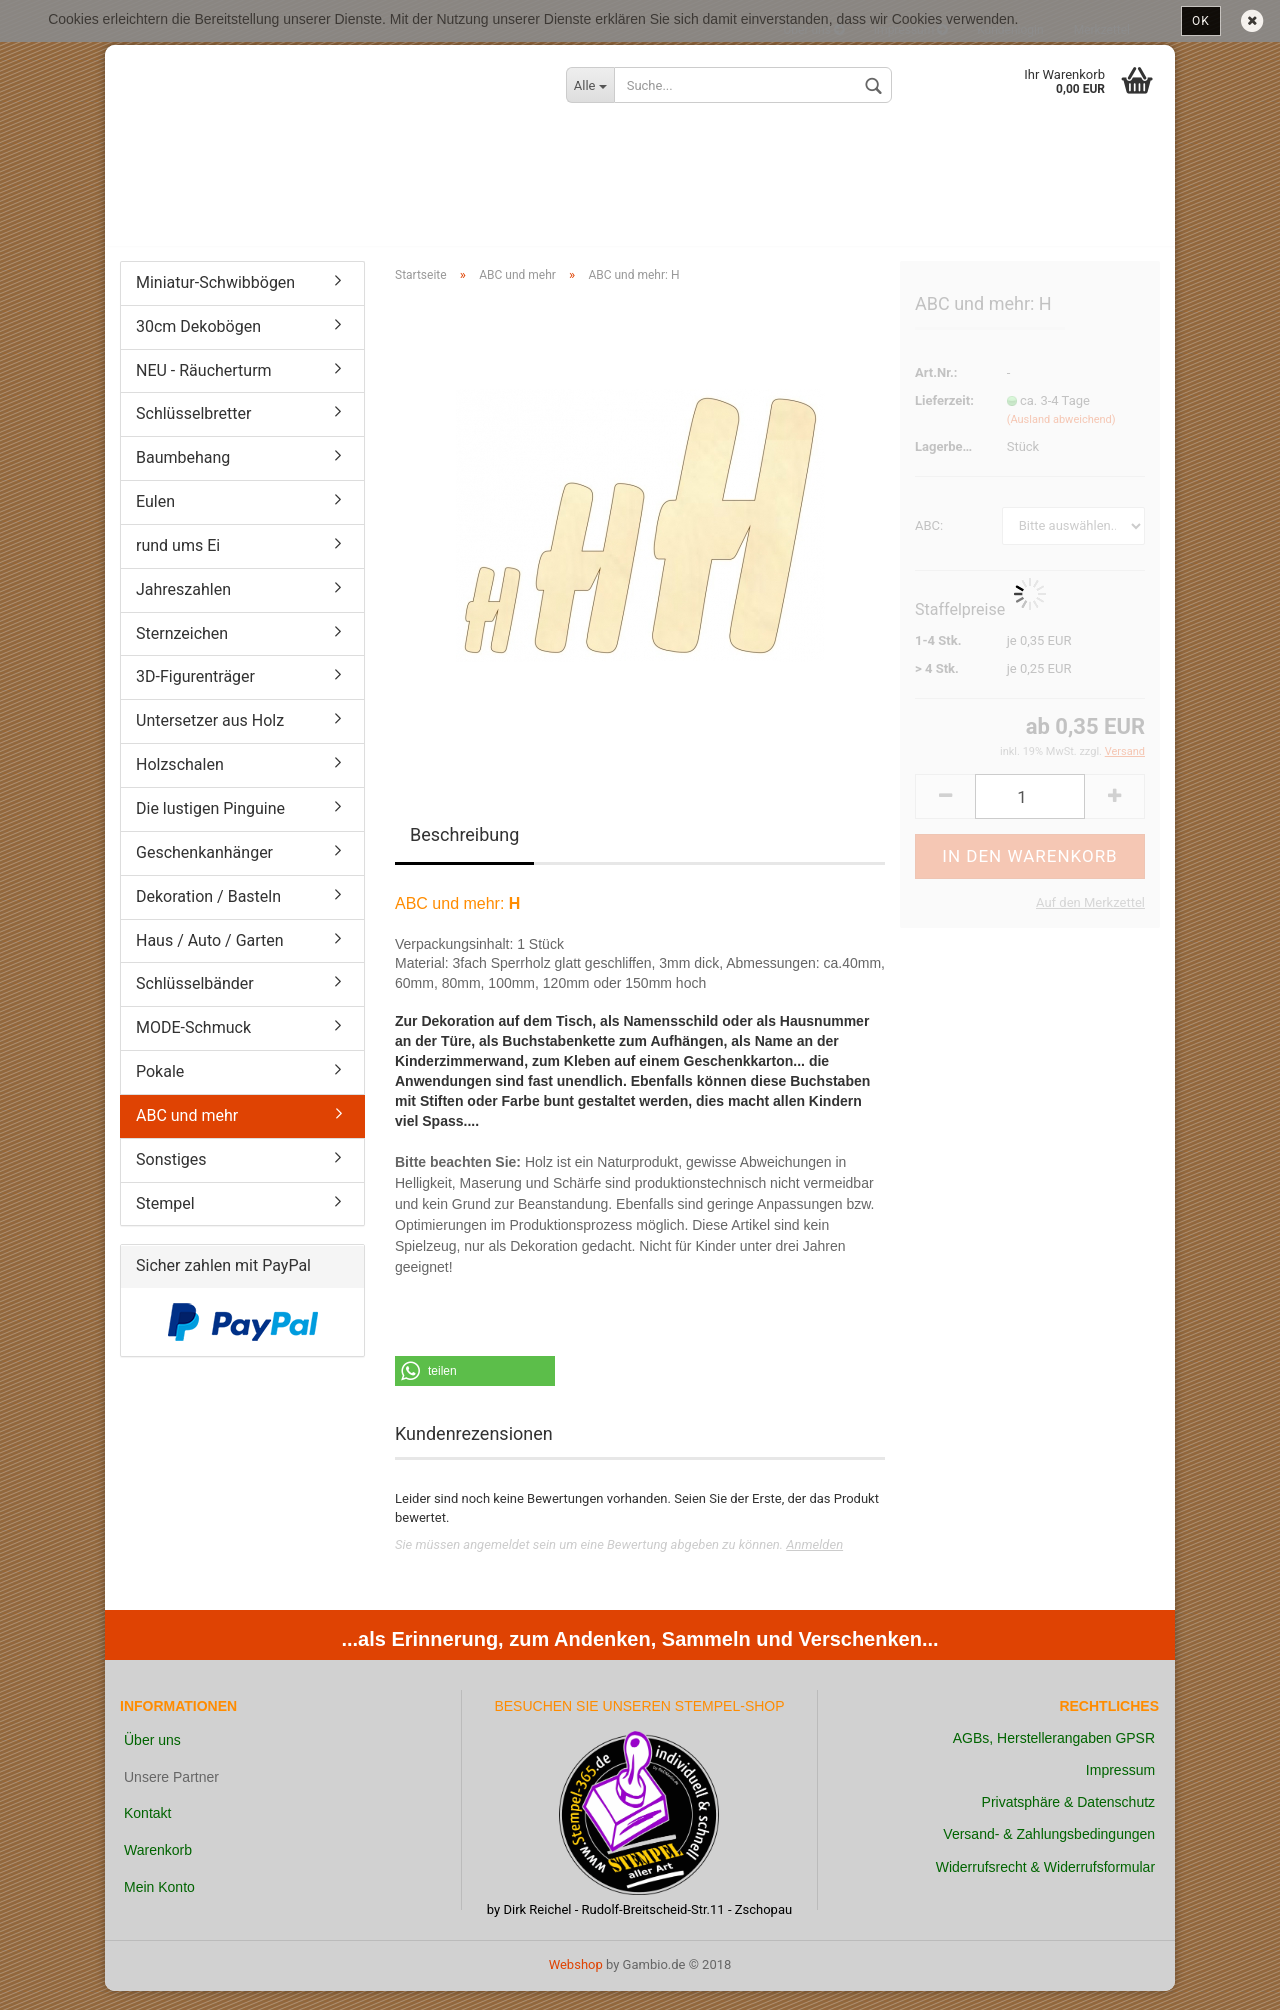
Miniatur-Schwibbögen (215, 301)
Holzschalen (180, 783)
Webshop (576, 1983)
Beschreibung (464, 854)
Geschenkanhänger (204, 871)
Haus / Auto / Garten (210, 959)
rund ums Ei (178, 564)
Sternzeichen (182, 652)
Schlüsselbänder (195, 1003)
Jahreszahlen (183, 608)
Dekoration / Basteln (208, 915)
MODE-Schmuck (193, 1046)
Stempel (165, 1222)
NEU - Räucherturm (204, 389)
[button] (475, 1390)
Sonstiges (171, 1178)
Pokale (160, 1090)
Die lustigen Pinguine (210, 827)
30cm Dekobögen (198, 345)
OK (1201, 21)
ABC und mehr (187, 1134)
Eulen (155, 520)
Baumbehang (183, 476)
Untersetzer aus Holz (210, 739)
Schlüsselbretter (193, 433)
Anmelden (814, 1563)
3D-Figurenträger (195, 696)
